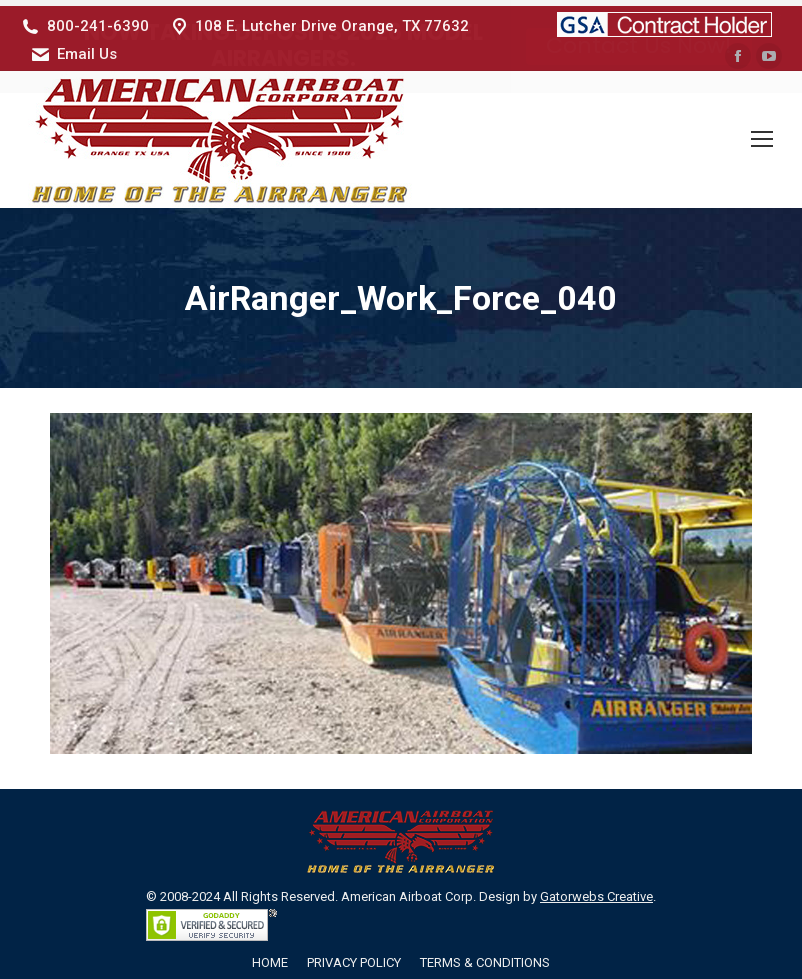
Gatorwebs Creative (596, 890)
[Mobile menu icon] (762, 134)
